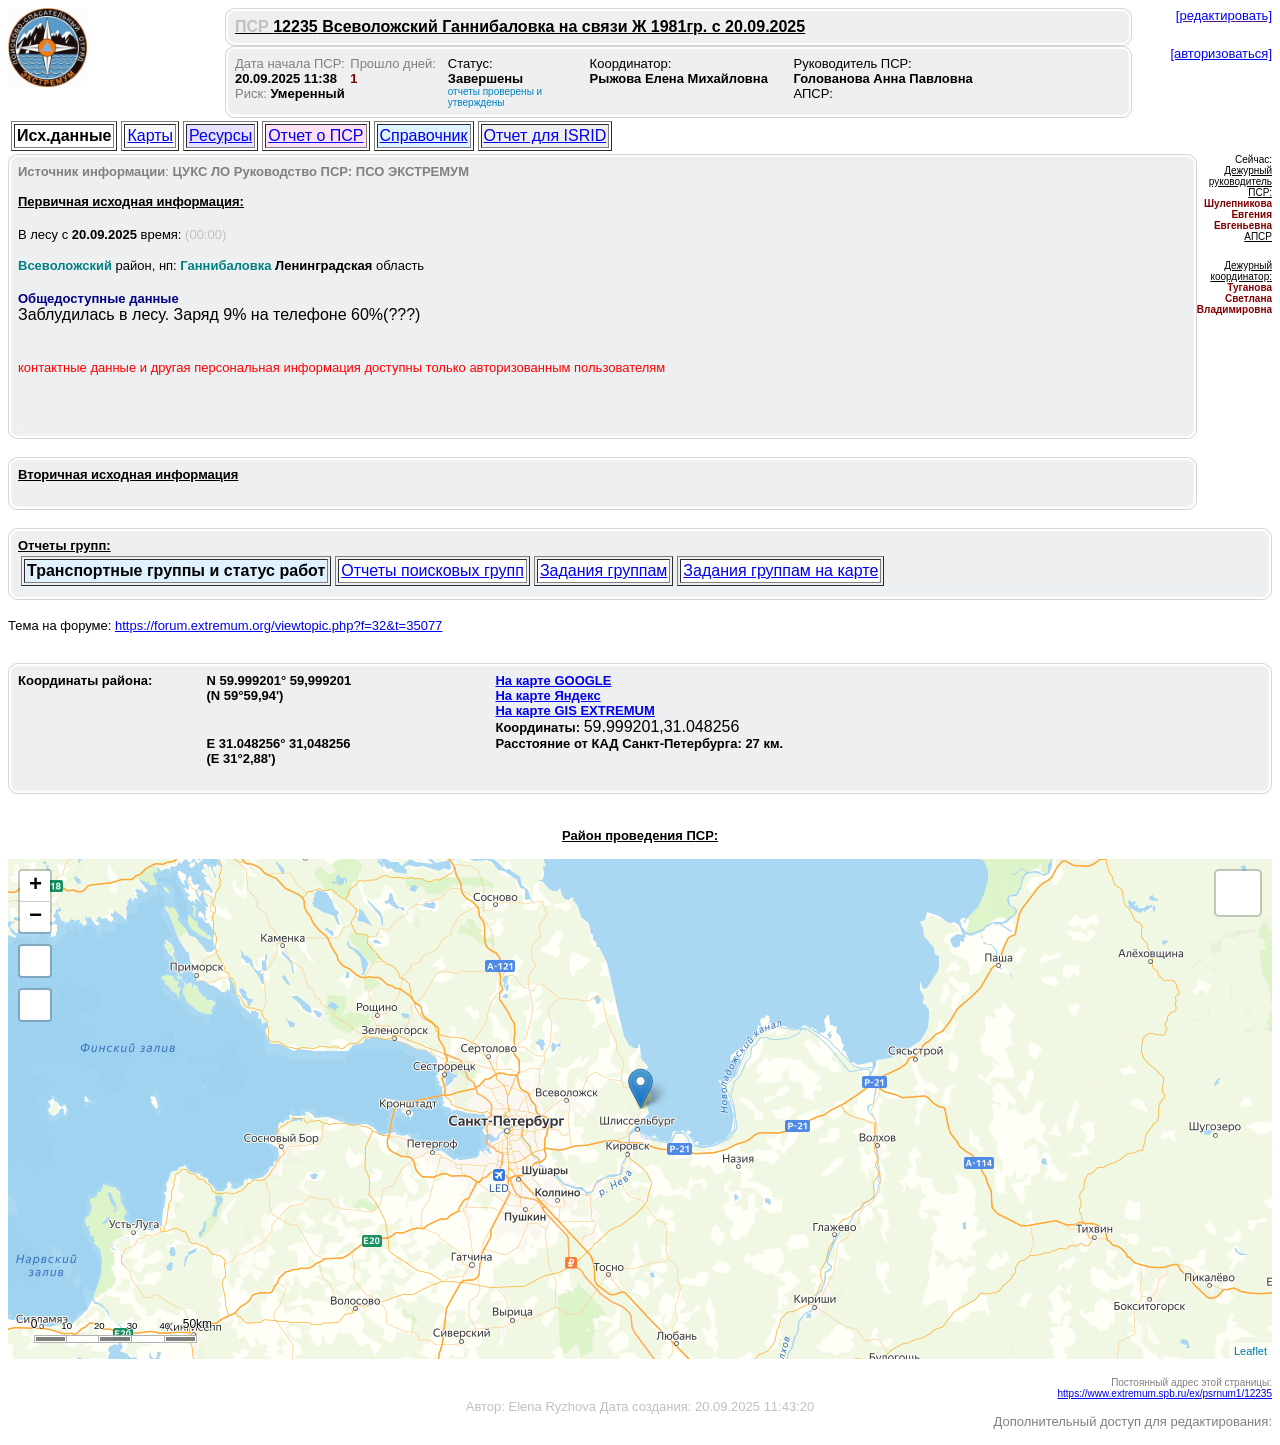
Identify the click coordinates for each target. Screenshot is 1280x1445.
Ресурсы (220, 135)
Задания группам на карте (780, 570)
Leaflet (1250, 1351)
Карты (150, 135)
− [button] (35, 917)
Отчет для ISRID (545, 135)
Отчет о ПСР (315, 135)
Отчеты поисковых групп (432, 570)
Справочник (424, 135)
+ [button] (35, 886)
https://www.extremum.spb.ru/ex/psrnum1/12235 (1164, 1393)
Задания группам (603, 570)
